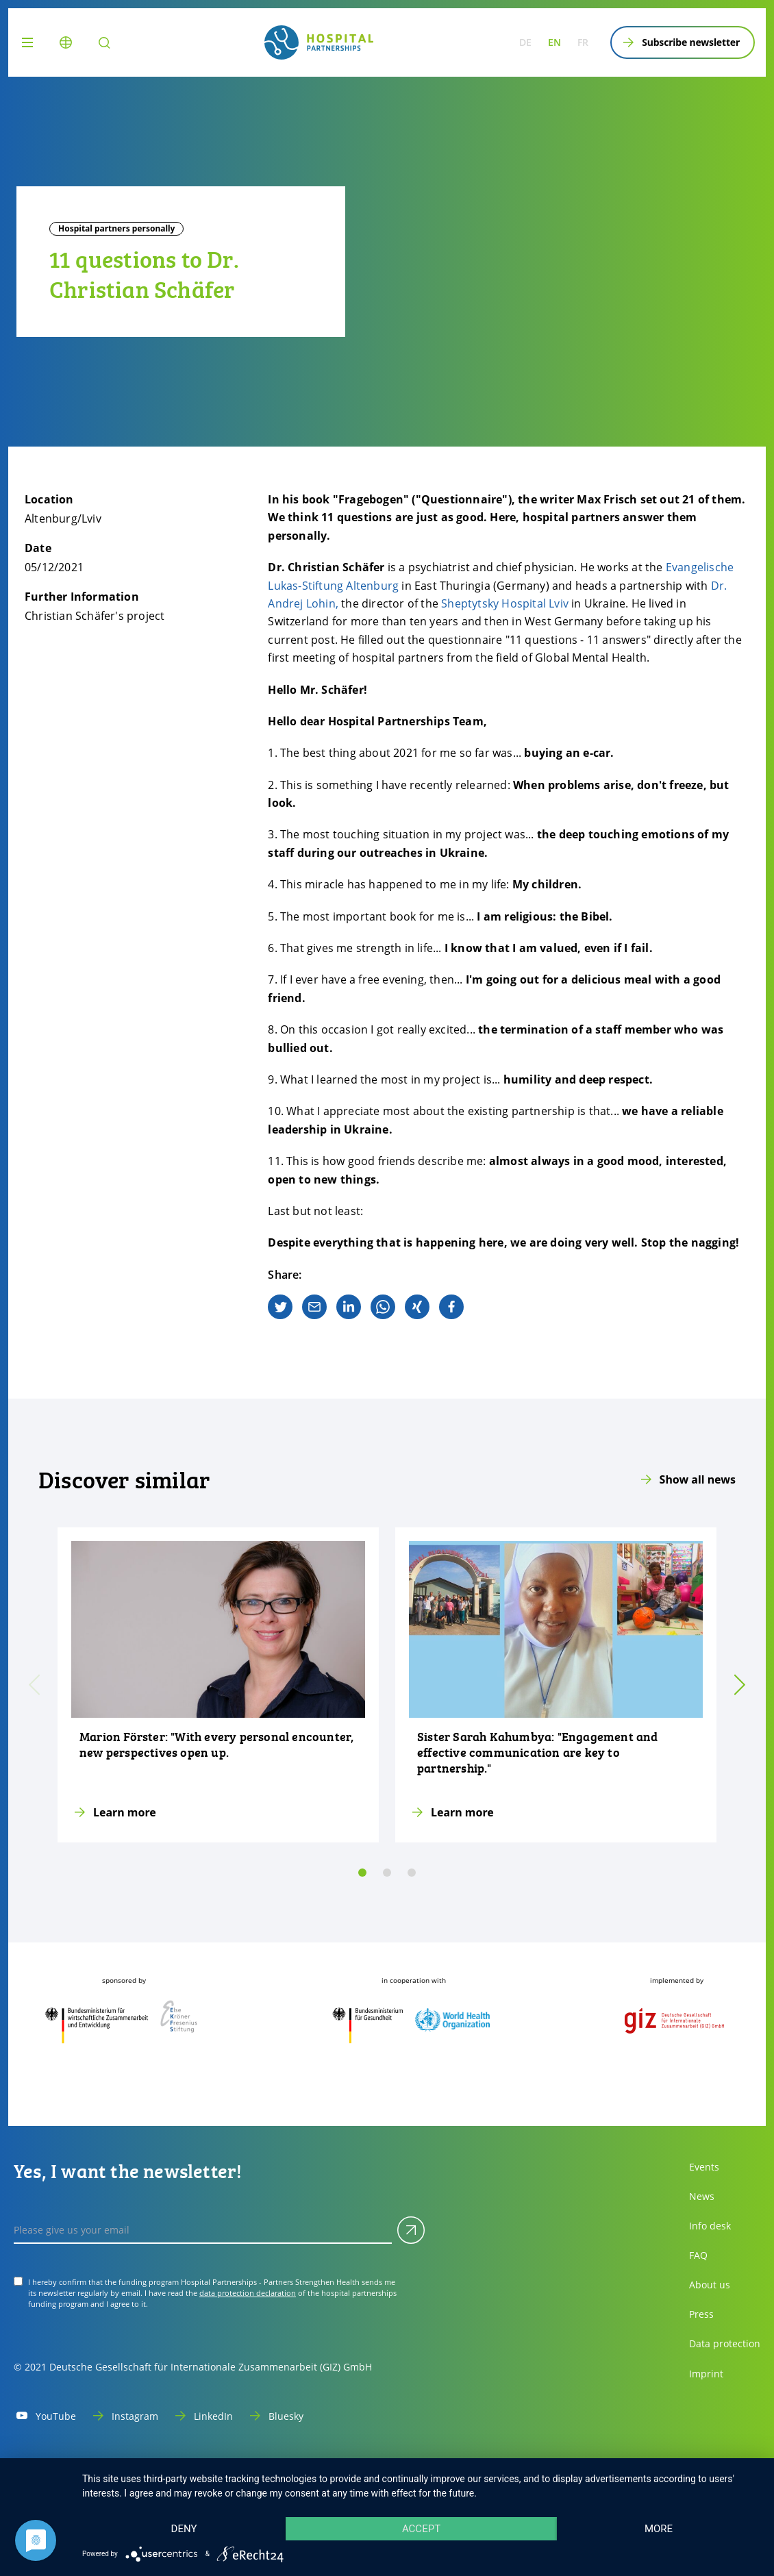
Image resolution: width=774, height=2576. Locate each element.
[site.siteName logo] (318, 42)
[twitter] (280, 1307)
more (659, 2529)
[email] (314, 1307)
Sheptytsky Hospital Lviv (505, 603)
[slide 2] (412, 1872)
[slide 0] (362, 1872)
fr (582, 42)
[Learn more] (218, 1684)
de (525, 42)
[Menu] (30, 42)
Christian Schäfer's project (94, 615)
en (554, 42)
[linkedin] (348, 1307)
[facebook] (451, 1307)
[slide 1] (387, 1872)
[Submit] (411, 2230)
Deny (184, 2529)
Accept (421, 2529)
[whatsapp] (383, 1307)
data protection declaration (247, 2293)
